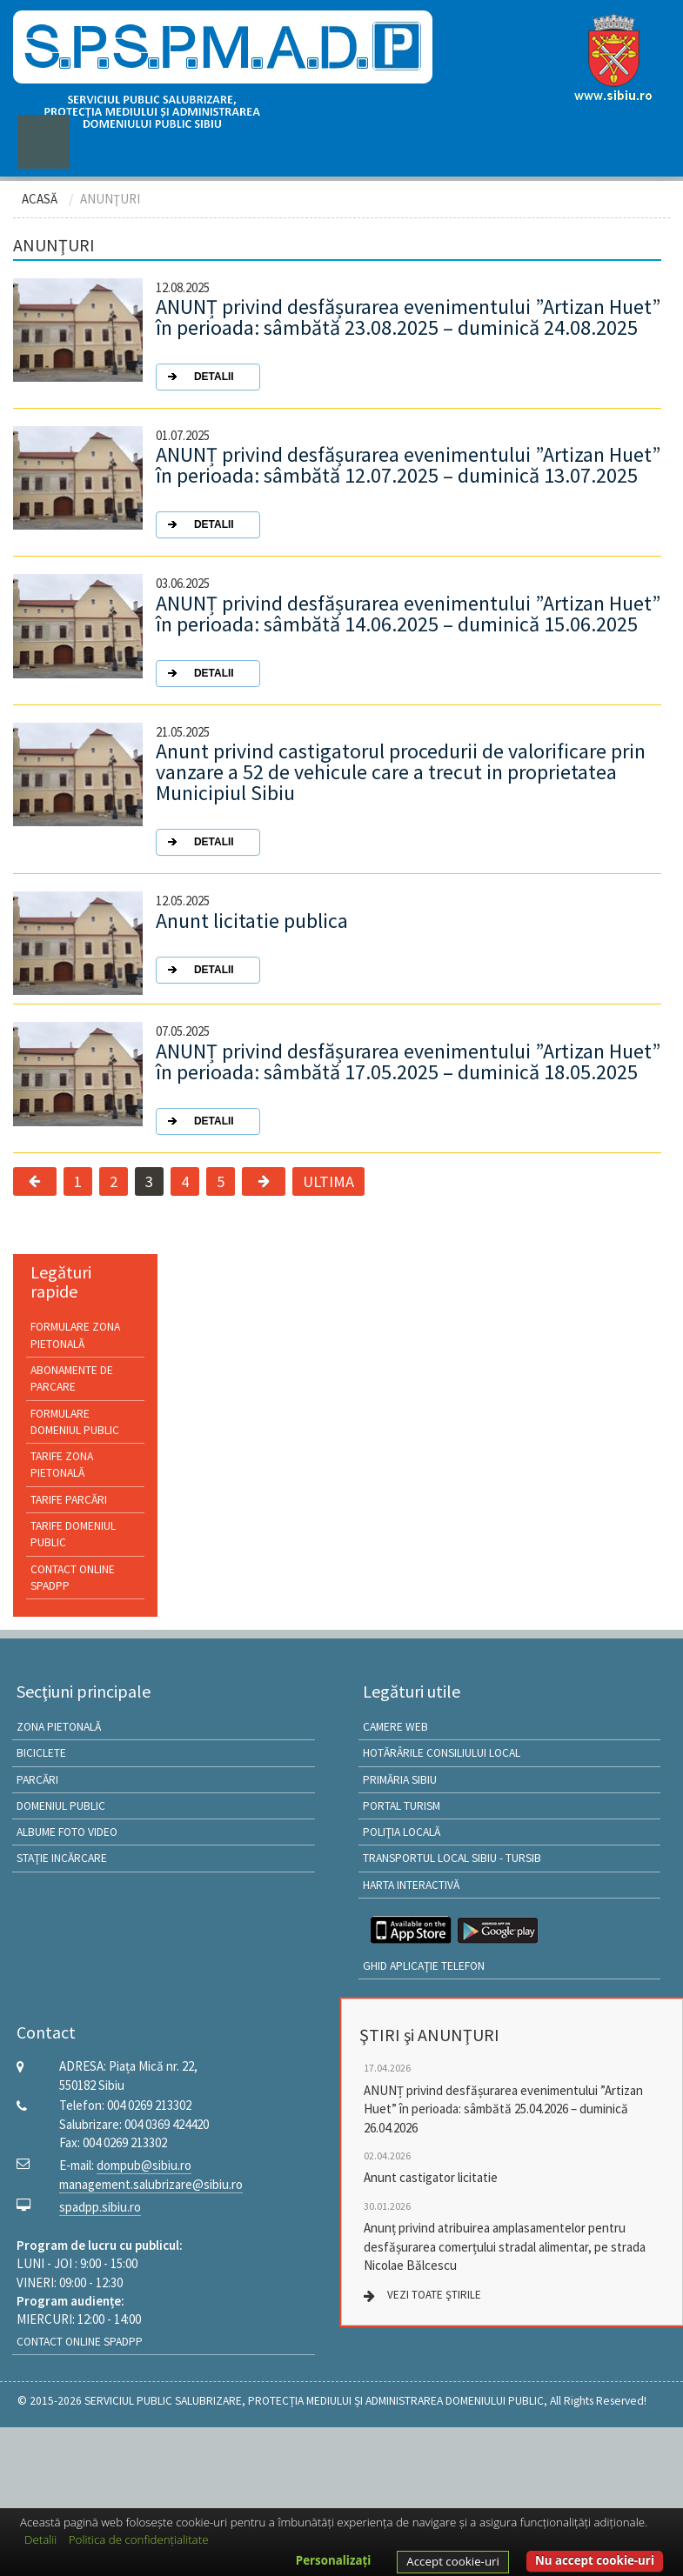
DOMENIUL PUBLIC (61, 1806)
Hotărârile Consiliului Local (441, 1752)
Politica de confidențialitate (139, 2539)
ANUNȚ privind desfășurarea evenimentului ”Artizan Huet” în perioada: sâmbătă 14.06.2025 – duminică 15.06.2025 (408, 640)
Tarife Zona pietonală (61, 1464)
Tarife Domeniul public (73, 1534)
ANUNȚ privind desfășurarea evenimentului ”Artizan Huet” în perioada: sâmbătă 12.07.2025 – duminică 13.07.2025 (408, 491)
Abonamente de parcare (71, 1378)
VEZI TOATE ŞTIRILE (434, 2294)
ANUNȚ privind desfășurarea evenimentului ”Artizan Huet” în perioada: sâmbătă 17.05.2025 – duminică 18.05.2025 (408, 1088)
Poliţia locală (401, 1832)
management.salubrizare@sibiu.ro (151, 2184)
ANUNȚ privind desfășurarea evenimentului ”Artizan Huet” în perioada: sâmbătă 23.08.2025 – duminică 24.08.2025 (408, 343)
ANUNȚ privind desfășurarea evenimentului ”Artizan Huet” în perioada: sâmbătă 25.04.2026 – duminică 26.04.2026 (503, 2109)
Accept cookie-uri (452, 2561)
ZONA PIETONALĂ (59, 1726)
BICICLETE (41, 1752)
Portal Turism (401, 1806)
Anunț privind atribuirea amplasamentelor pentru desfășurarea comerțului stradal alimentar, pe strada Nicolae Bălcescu (505, 2246)
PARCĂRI (37, 1779)
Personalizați (334, 2560)
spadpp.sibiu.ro (100, 2207)
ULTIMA (328, 1181)
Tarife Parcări (68, 1499)
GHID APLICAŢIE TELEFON (424, 1966)
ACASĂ (39, 198)
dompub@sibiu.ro (144, 2165)
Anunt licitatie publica (252, 947)
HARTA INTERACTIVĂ (411, 1885)
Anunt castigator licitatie (431, 2177)
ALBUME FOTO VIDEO (67, 1832)
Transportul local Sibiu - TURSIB (452, 1858)
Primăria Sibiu (400, 1779)
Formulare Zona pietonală (75, 1335)
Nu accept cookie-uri (594, 2560)
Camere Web (395, 1726)
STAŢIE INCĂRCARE (62, 1858)
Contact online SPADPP (72, 1577)
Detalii (40, 2539)
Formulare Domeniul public (74, 1422)
